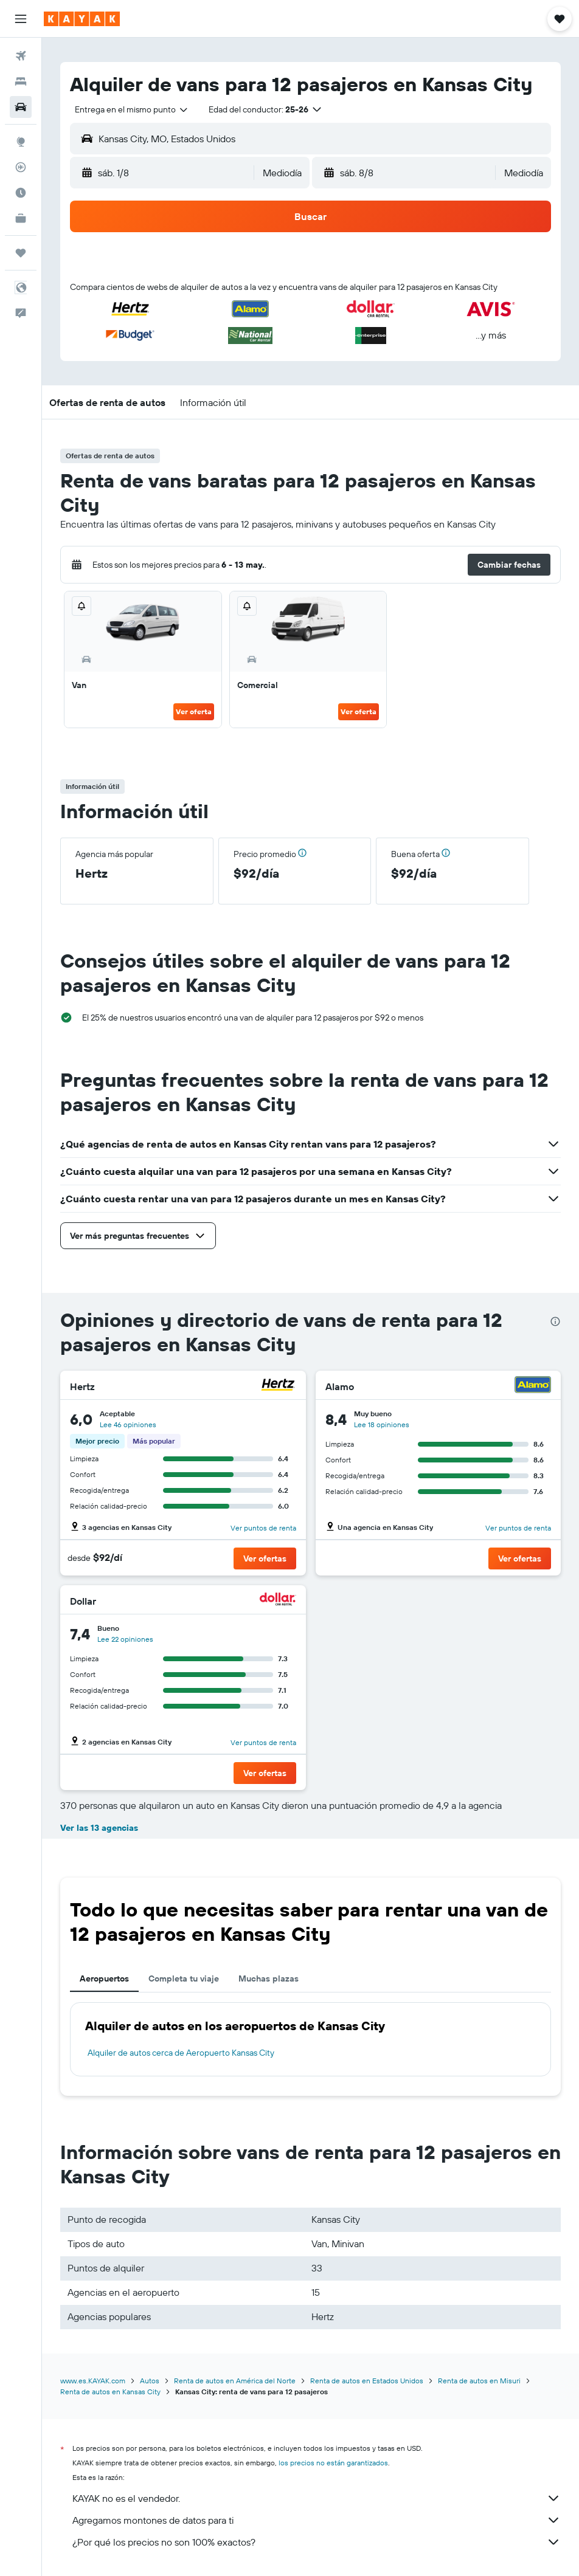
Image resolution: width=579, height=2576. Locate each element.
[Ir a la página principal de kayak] (82, 19)
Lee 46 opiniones (128, 1424)
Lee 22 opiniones (125, 1639)
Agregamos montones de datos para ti (316, 2520)
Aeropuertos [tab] (104, 1978)
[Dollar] (278, 1600)
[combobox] (132, 109)
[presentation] (555, 1321)
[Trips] (20, 253)
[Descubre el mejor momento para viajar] (20, 193)
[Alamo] (533, 1386)
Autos (149, 2380)
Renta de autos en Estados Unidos (366, 2380)
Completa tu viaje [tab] (183, 1978)
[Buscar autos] (20, 107)
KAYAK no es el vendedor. (316, 2498)
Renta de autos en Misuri (479, 2380)
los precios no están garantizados (333, 2462)
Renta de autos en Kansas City (110, 2391)
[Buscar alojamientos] (20, 81)
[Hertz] (278, 1386)
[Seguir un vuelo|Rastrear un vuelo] (20, 167)
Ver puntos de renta (263, 1527)
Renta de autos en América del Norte (235, 2380)
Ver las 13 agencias (99, 1827)
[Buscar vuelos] (20, 56)
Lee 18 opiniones (381, 1424)
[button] (20, 18)
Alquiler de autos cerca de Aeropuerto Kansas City (181, 2052)
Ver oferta (194, 711)
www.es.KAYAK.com (92, 2380)
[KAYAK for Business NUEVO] (20, 218)
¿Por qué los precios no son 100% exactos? (316, 2542)
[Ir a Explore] (20, 141)
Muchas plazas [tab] (268, 1978)
